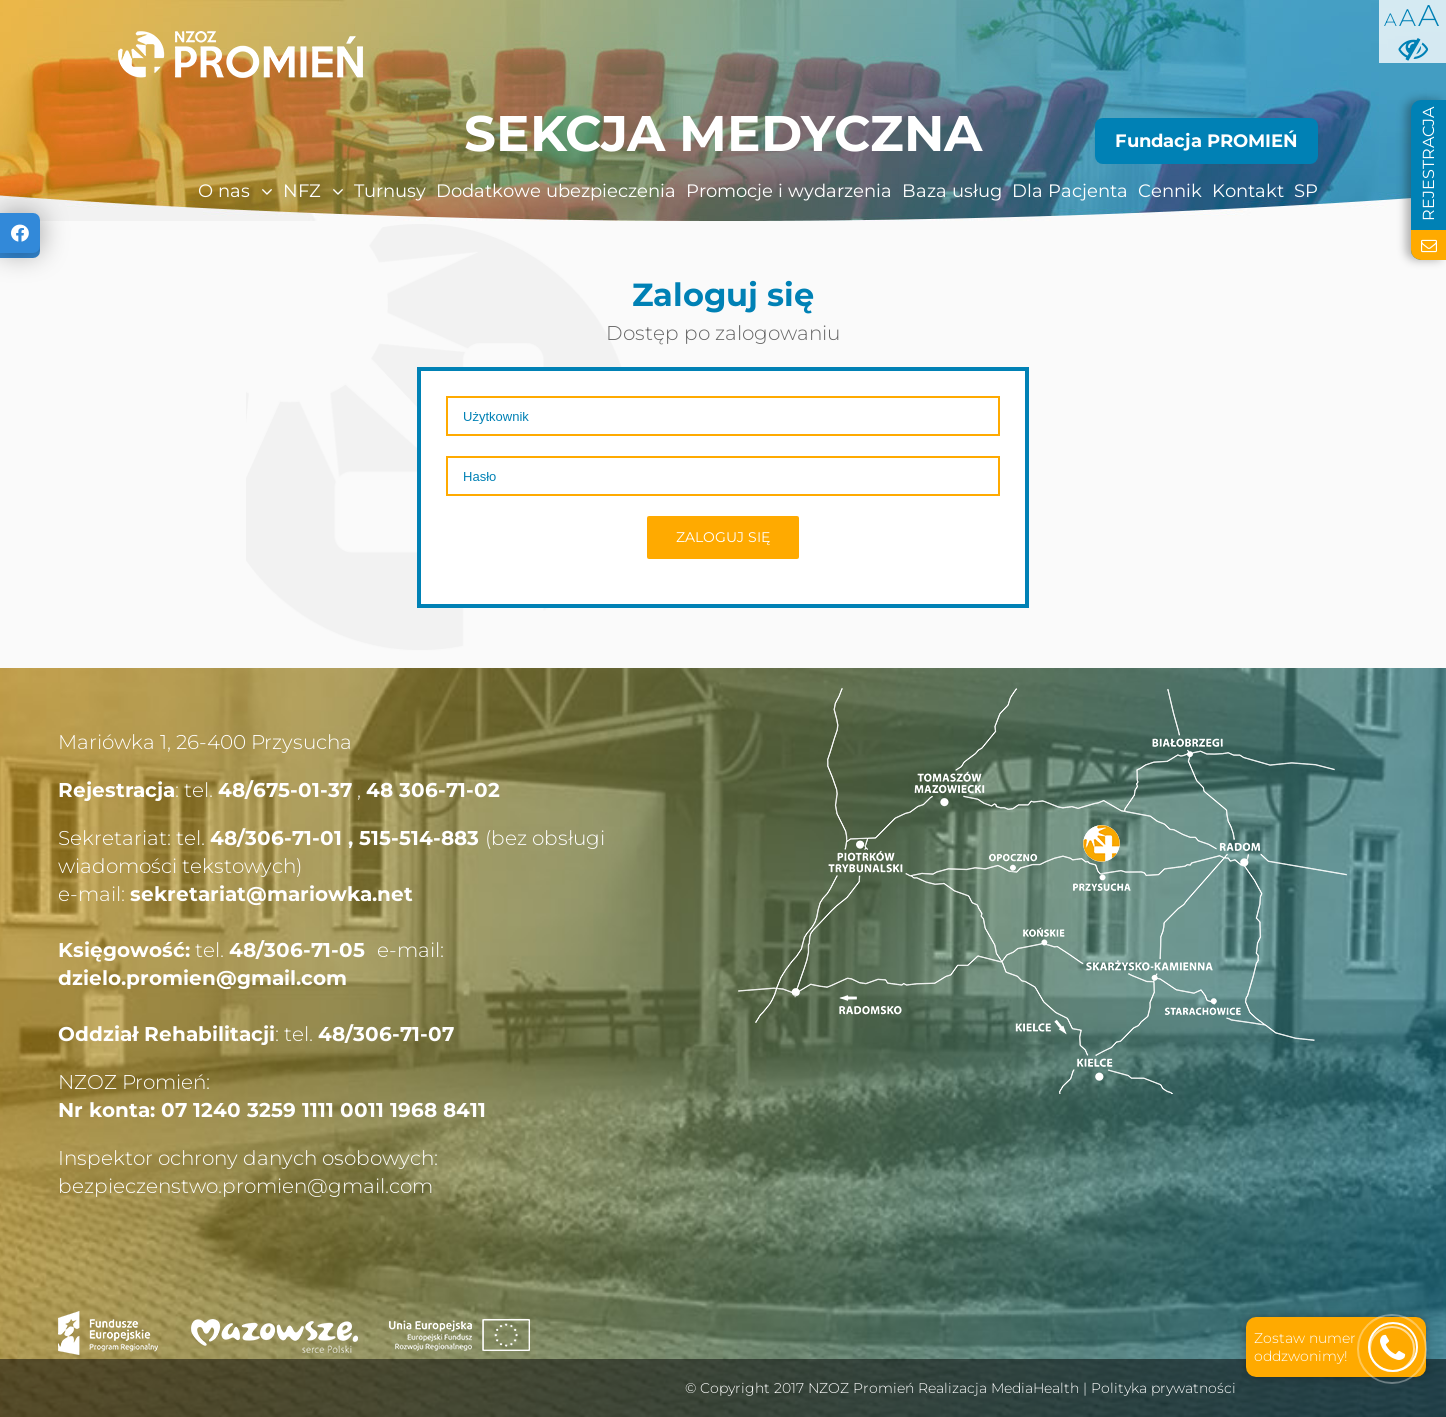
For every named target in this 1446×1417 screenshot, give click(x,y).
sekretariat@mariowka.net (271, 894)
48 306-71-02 (433, 790)
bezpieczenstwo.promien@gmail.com (245, 1186)
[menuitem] (193, 191)
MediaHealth (1035, 1388)
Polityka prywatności (1163, 1388)
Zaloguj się (723, 537)
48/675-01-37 (285, 790)
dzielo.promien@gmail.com (202, 978)
